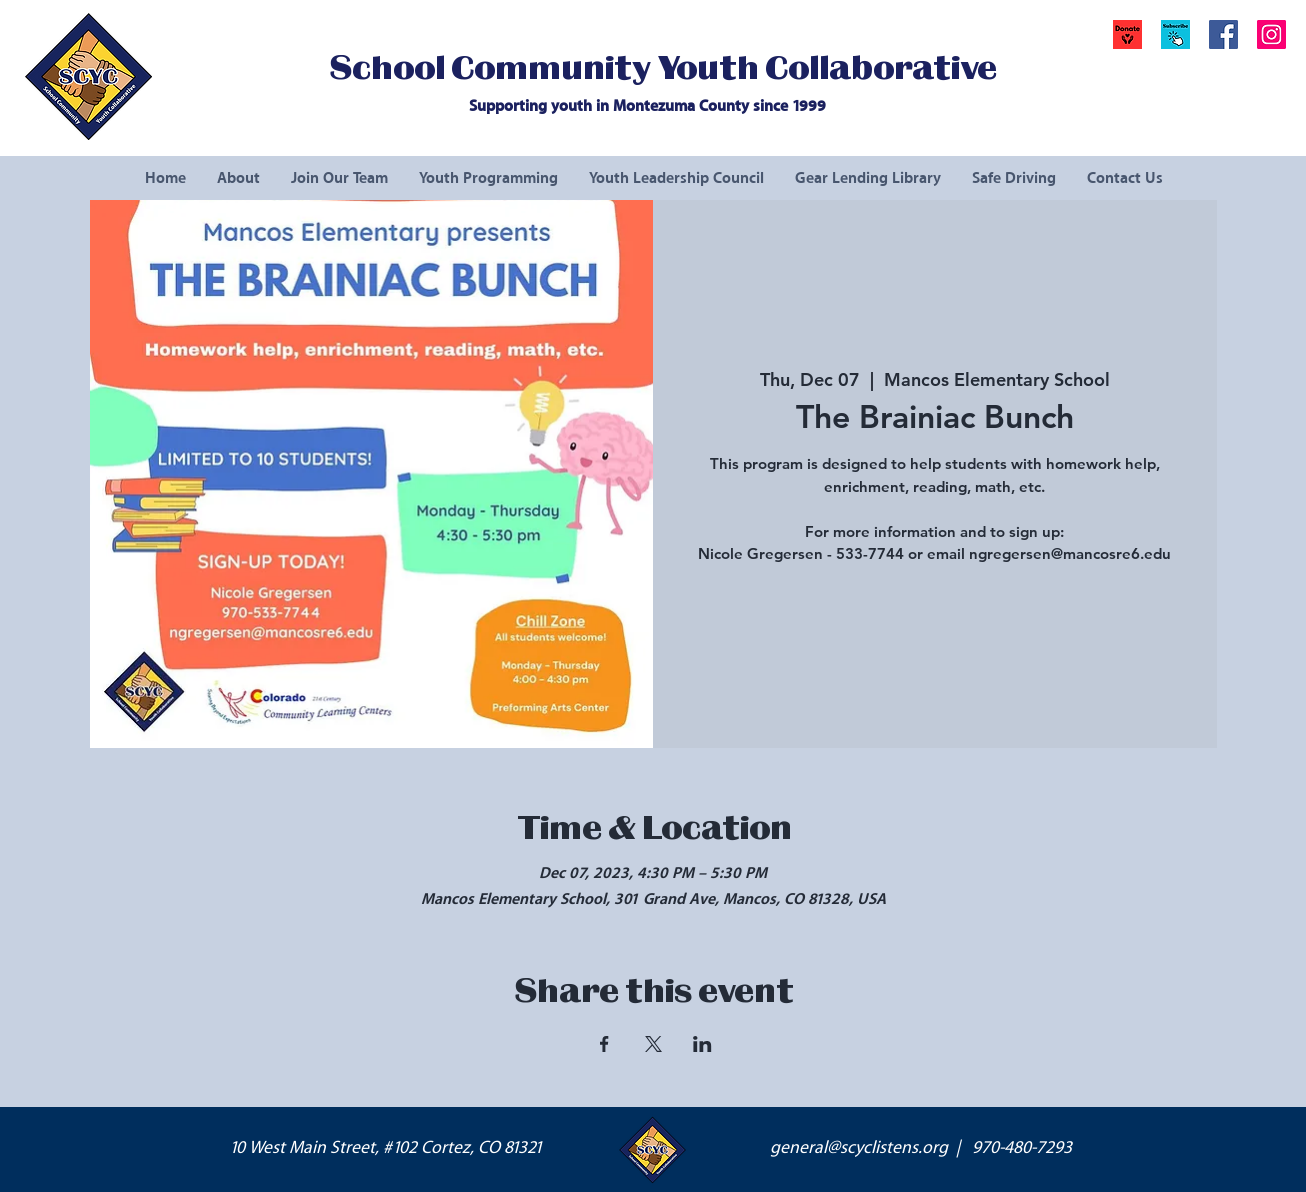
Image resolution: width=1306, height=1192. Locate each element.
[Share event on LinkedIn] (702, 1044)
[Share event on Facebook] (604, 1044)
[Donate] (1127, 34)
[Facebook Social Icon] (1223, 34)
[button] (1175, 34)
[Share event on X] (653, 1044)
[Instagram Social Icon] (1271, 34)
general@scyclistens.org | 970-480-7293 (921, 1148)
